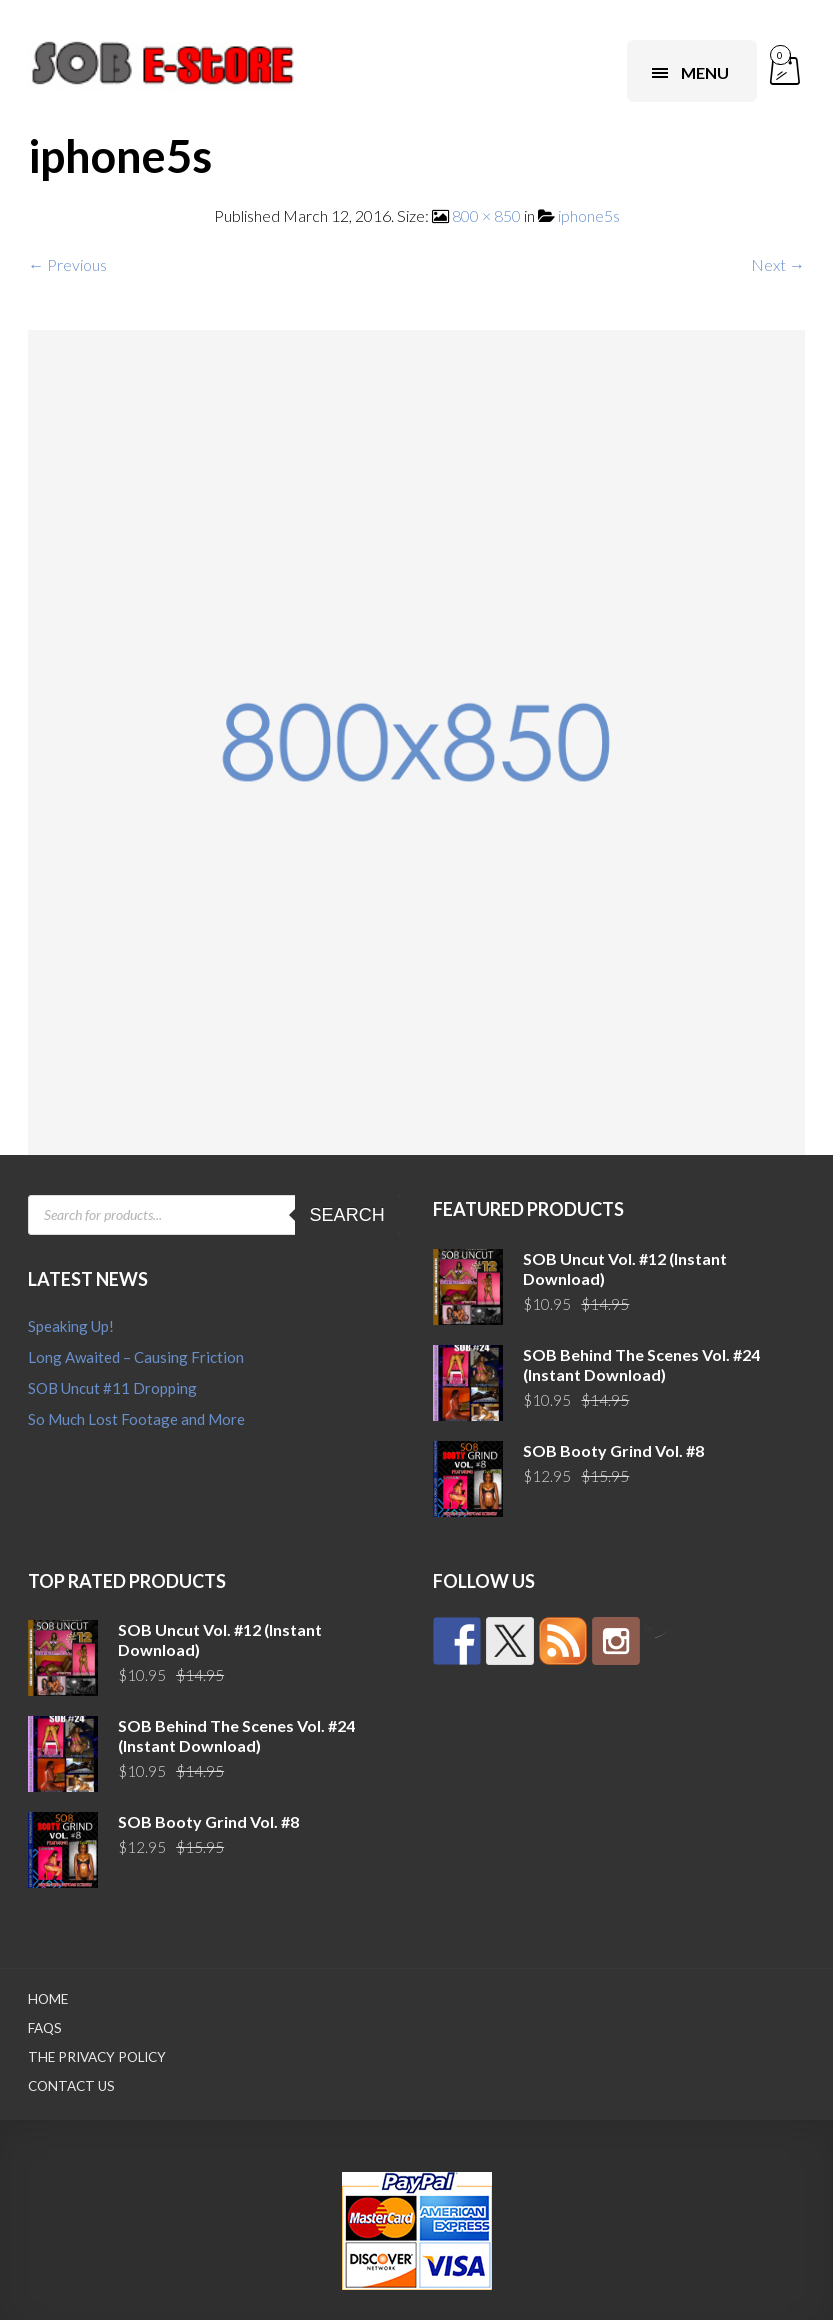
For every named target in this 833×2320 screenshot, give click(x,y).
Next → (778, 264)
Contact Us (71, 2086)
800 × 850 (486, 215)
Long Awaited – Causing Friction (136, 1357)
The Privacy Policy (97, 2057)
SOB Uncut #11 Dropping (112, 1388)
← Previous (67, 264)
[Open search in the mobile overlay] (214, 1215)
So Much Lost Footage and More (136, 1419)
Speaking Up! (71, 1326)
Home (48, 1999)
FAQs (45, 2028)
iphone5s (589, 215)
